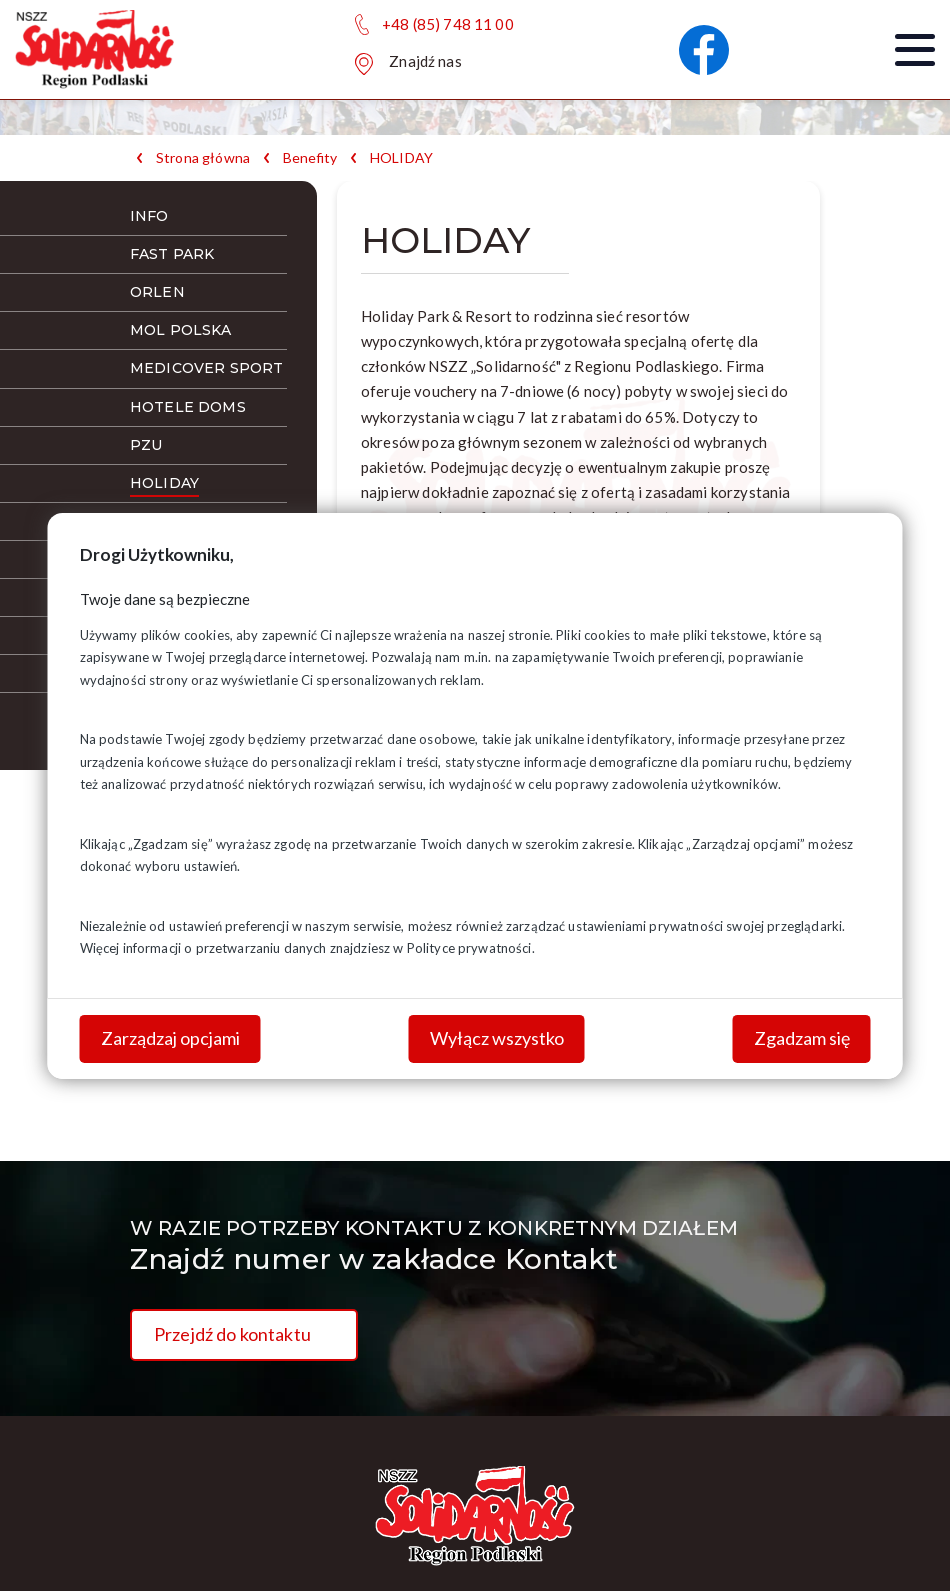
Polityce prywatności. (471, 948)
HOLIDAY (401, 158)
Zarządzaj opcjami (170, 1038)
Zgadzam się (802, 1038)
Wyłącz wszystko (497, 1038)
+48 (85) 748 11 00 (448, 24)
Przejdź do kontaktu (232, 1334)
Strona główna (203, 158)
